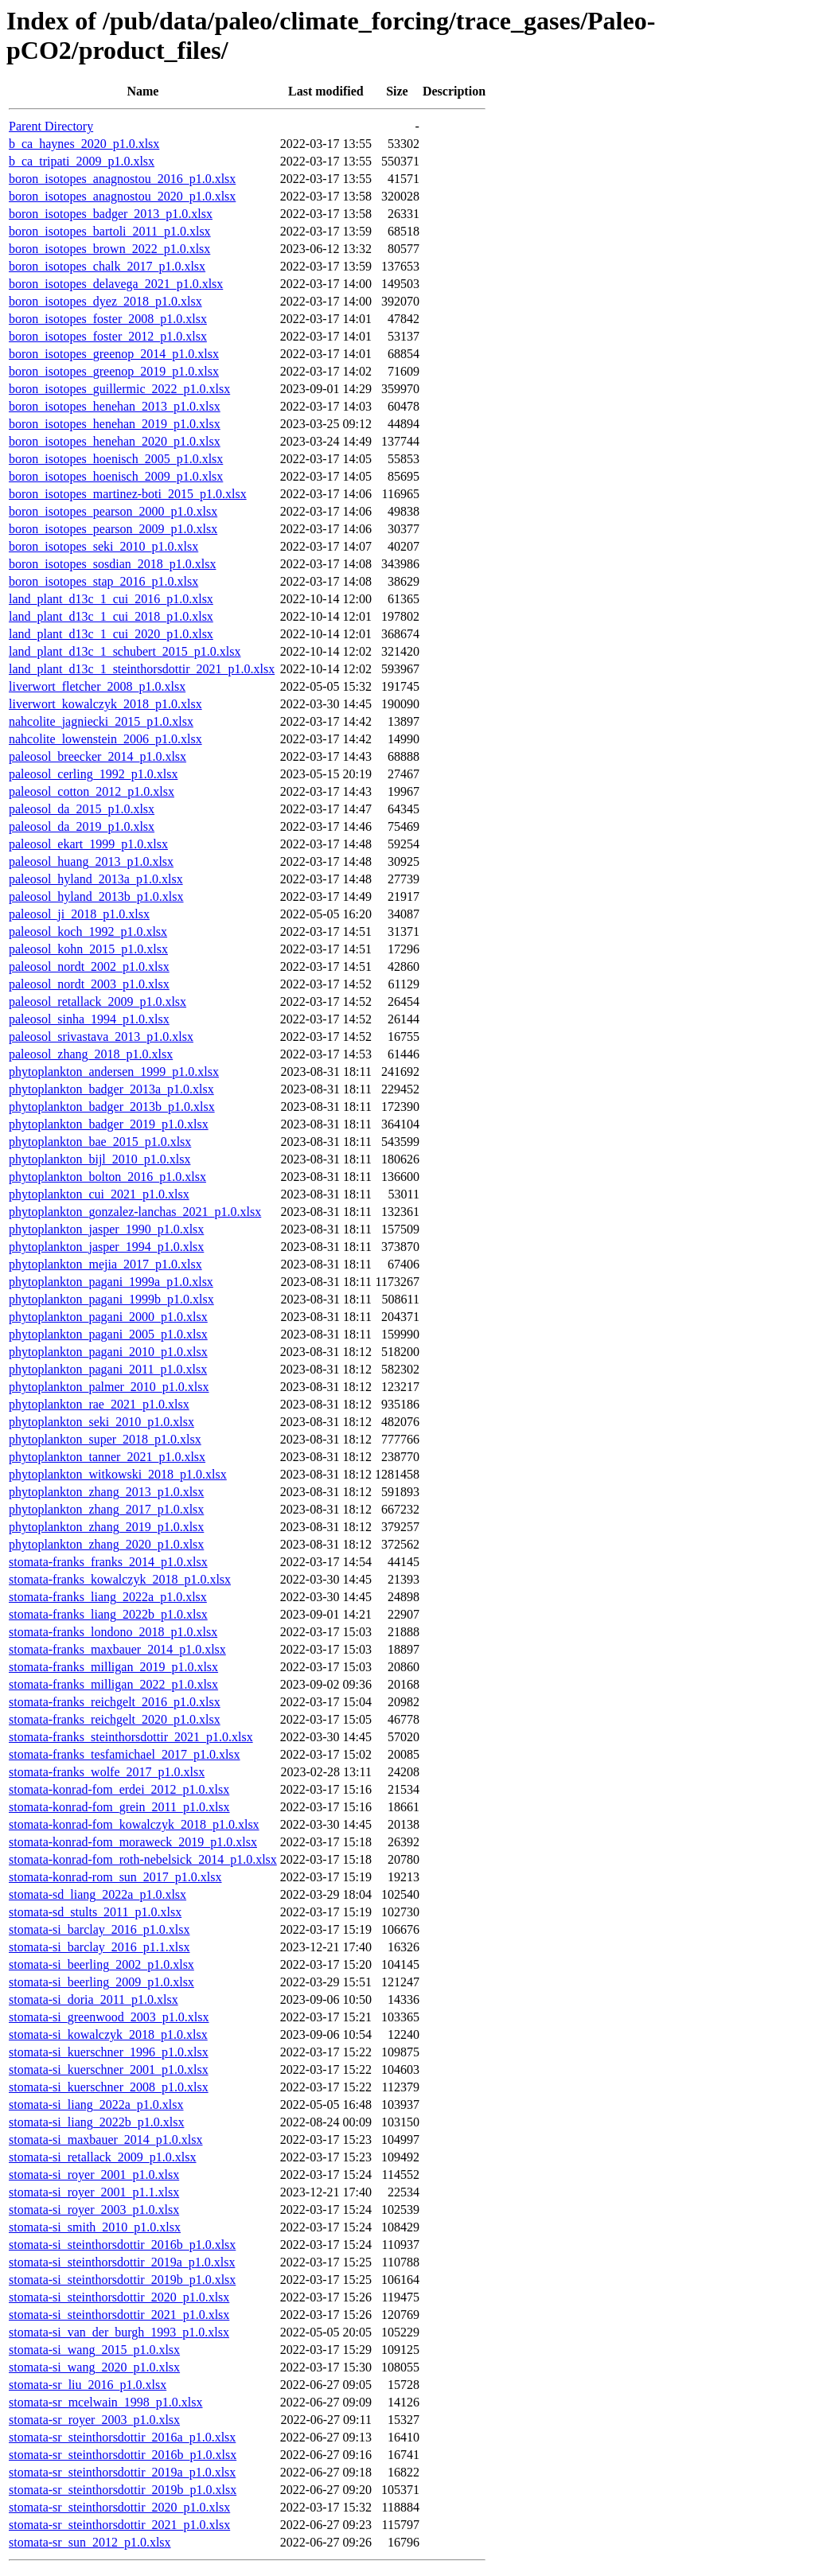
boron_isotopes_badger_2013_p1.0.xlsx (111, 213)
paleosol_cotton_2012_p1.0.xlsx (91, 791)
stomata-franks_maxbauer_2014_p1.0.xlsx (117, 1649)
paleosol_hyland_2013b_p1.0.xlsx (96, 896)
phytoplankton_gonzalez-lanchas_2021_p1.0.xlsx (135, 1211)
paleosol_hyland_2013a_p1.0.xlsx (96, 879)
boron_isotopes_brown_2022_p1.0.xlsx (109, 248)
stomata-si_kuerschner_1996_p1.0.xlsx (109, 2052)
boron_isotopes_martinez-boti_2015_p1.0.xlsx (128, 494)
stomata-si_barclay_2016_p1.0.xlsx (99, 1929)
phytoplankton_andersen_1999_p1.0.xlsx (114, 1071)
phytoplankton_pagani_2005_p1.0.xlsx (108, 1334)
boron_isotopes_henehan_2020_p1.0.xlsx (114, 441)
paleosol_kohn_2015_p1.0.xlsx (88, 949)
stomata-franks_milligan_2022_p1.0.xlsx (113, 1684)
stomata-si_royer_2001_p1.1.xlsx (94, 2192)
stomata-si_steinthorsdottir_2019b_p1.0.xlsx (122, 2279)
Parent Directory (51, 126)
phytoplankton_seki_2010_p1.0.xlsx (101, 1421)
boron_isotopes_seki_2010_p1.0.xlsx (103, 546)
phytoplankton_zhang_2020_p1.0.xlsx (106, 1544)
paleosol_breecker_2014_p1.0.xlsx (97, 756)
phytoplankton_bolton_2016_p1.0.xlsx (107, 1176)
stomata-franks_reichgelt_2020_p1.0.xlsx (114, 1719)
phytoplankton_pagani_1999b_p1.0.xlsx (111, 1299)
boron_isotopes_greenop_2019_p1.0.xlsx (114, 371)
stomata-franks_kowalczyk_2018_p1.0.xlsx (120, 1579)
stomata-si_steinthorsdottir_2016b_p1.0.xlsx (122, 2244)
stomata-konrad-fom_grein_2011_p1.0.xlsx (119, 1807)
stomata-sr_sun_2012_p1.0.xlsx (90, 2542)
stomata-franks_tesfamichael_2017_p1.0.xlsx (124, 1754)
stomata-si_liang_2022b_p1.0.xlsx (96, 2122)
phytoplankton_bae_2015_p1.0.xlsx (100, 1141)
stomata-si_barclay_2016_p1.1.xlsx (99, 1947)
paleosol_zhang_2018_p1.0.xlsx (91, 1054)
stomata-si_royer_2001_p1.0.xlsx (94, 2174)
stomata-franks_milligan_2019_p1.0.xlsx (113, 1667)
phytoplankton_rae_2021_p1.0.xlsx (99, 1404)
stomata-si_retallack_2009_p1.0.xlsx (103, 2157)
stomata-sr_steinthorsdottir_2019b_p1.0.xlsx (122, 2489)
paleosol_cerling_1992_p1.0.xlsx (93, 774)
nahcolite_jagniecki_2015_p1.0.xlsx (101, 721)
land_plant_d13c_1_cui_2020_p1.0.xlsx (111, 634)
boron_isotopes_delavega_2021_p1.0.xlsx (116, 283)
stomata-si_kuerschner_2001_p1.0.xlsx (109, 2069)
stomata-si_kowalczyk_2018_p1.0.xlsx (108, 2034)
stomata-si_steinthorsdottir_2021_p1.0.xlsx (119, 2314)
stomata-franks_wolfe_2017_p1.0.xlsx (107, 1772)
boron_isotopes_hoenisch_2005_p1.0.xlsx (116, 459)
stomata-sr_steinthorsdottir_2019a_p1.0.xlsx (122, 2472)
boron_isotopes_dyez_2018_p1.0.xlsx (105, 301)
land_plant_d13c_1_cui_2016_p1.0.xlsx (111, 599)
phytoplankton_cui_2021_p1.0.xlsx (99, 1194)
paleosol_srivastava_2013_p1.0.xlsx (101, 1036)
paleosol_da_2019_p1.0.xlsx (81, 826)
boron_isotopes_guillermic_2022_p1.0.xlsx (119, 389)
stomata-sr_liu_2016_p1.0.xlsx (87, 2384)
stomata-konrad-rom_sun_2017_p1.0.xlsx (115, 1877)
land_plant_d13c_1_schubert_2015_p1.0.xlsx (125, 651)
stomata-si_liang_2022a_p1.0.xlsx (96, 2104)
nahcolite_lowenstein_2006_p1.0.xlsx (105, 739)
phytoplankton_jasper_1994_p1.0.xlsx (106, 1246)
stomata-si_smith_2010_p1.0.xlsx (95, 2227)
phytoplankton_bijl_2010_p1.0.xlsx (99, 1159)
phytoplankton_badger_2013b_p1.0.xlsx (112, 1106)
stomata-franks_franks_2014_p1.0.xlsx (108, 1562)
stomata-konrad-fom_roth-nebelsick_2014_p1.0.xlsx (143, 1859)
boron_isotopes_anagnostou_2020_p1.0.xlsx (122, 196)
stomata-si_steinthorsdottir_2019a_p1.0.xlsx (122, 2262)
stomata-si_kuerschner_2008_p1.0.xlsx (109, 2087)
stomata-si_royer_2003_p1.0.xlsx (94, 2209)
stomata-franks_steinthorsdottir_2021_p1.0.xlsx (131, 1737)
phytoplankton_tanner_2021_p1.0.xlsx (107, 1456)
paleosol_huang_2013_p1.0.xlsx (91, 861)
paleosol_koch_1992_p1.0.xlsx (88, 931)
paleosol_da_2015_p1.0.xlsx (81, 809)
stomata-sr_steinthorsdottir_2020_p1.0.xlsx (119, 2507)
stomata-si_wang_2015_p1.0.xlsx (94, 2349)
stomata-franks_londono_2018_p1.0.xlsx (113, 1632)
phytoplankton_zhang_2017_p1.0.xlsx (106, 1509)
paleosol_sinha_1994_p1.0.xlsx (89, 1019)
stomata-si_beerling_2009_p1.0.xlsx (101, 1982)
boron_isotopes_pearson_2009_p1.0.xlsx (113, 529)
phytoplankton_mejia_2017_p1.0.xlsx (105, 1264)
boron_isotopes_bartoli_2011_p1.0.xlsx (110, 231)
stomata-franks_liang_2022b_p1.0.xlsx (108, 1614)
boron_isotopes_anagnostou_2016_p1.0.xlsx (122, 178)
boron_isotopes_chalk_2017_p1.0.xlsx (107, 266)
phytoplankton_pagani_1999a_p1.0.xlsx (111, 1281)
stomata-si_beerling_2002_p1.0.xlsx (101, 1964)
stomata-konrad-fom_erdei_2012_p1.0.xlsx (119, 1789)
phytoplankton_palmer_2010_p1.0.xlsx (109, 1386)
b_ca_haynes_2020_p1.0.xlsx (84, 143)
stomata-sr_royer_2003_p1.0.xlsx (94, 2419)
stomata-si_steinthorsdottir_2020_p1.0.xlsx (119, 2297)
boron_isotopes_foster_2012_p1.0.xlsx (108, 336)
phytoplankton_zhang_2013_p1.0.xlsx (106, 1491)
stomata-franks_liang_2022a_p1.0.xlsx (108, 1597)
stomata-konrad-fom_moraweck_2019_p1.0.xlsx (133, 1842)
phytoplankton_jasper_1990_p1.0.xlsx (106, 1229)
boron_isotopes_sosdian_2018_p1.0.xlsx (112, 564)
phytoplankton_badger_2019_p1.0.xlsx (109, 1124)
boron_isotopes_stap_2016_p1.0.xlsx (103, 581)
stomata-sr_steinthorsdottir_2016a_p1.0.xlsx (122, 2437)
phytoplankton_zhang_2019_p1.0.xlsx (106, 1527)
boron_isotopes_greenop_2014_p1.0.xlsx (114, 353)
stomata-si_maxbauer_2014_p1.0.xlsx (106, 2139)
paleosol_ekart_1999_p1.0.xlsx (88, 844)
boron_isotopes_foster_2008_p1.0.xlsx (108, 318)
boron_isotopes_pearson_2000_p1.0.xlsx (113, 511)
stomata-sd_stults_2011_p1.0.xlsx (95, 1912)
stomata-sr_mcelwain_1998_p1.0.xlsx (106, 2402)
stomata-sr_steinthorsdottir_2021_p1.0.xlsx (119, 2524)
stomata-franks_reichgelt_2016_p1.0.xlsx (114, 1702)
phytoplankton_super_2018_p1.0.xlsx (105, 1439)
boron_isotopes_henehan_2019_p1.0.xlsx (114, 424)
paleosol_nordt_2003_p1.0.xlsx (89, 984)
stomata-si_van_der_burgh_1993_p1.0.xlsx (119, 2332)
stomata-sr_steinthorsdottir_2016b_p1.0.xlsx (122, 2454)
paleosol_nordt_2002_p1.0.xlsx (89, 966)
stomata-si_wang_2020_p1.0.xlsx (94, 2367)
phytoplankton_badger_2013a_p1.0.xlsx (111, 1089)
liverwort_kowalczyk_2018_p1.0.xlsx (105, 704)
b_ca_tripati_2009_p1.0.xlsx (81, 161)
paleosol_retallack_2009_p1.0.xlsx (97, 1001)
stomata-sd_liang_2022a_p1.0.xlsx (97, 1894)
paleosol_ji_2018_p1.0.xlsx (79, 914)
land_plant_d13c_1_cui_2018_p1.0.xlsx (111, 616)
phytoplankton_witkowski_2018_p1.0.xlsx (118, 1474)
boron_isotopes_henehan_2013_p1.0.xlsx (114, 406)
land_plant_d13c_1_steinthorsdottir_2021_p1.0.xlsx (142, 669)
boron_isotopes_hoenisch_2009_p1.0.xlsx (116, 476)
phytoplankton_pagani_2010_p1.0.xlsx (108, 1351)
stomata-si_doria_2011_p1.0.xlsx (93, 1999)
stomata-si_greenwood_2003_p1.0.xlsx (109, 2017)
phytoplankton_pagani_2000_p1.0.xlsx (108, 1316)
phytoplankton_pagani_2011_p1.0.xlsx (108, 1369)
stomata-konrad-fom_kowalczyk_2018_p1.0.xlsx (134, 1824)
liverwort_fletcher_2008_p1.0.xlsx (97, 686)
